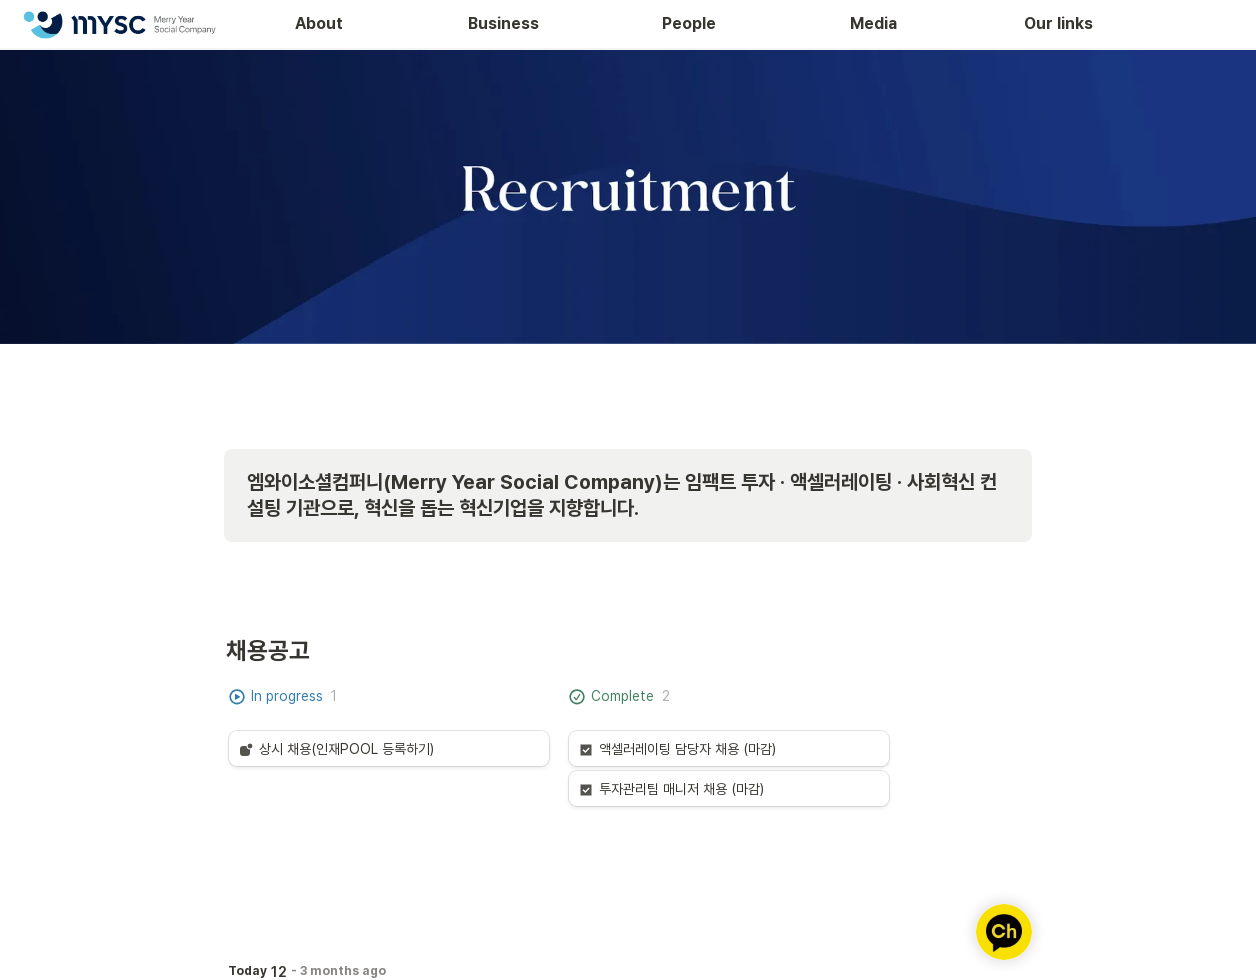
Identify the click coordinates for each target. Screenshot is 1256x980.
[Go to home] (119, 24)
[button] (389, 748)
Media (873, 23)
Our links (1058, 23)
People (689, 23)
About (319, 23)
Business (503, 23)
